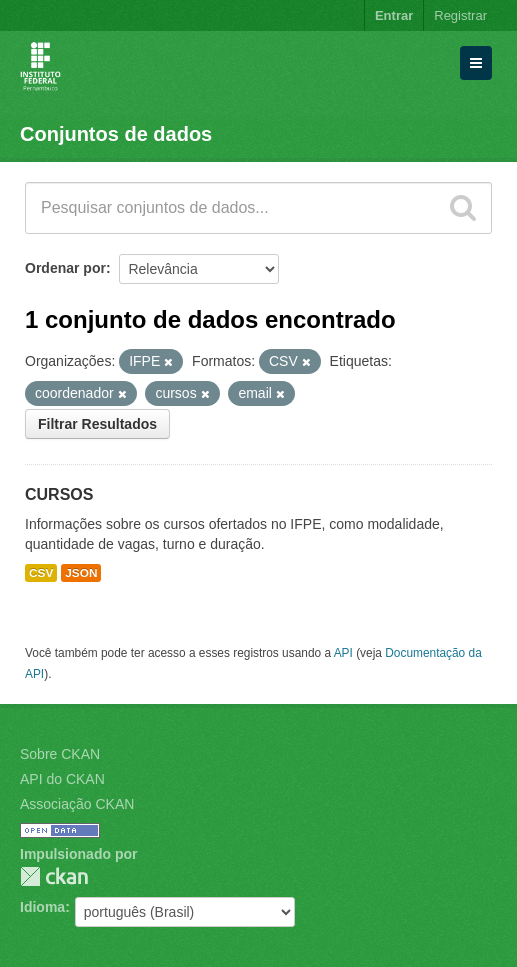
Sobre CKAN (60, 754)
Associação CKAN (77, 804)
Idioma (42, 907)
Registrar (460, 15)
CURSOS (59, 494)
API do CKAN (62, 779)
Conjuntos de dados (116, 134)
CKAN (54, 876)
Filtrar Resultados (97, 424)
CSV (41, 573)
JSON (81, 573)
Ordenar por (65, 268)
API (343, 653)
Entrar (394, 15)
